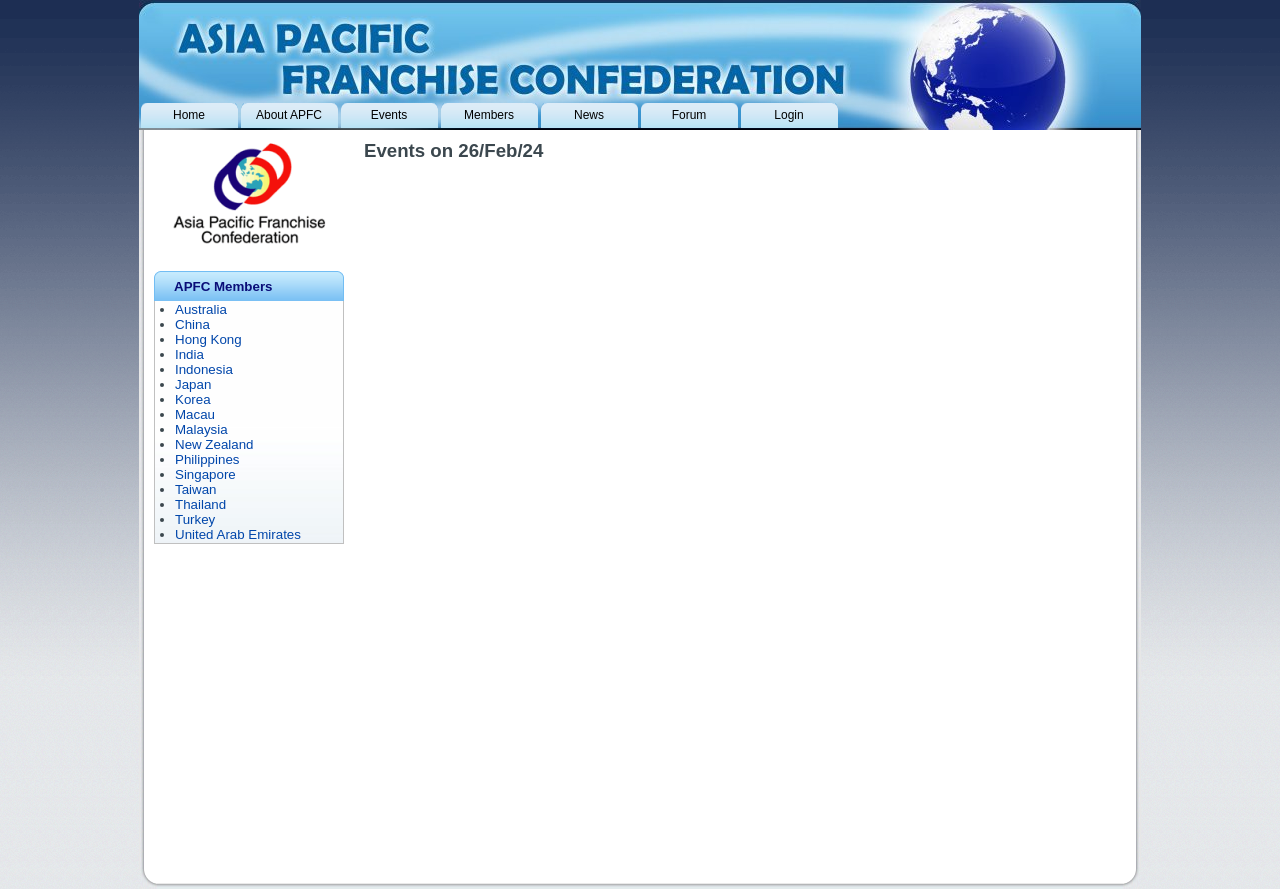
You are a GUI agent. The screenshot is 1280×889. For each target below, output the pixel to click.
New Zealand (214, 444)
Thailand (200, 504)
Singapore (205, 474)
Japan (193, 384)
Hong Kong (208, 339)
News (589, 115)
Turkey (195, 519)
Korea (193, 399)
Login (788, 115)
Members (489, 115)
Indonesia (204, 369)
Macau (195, 414)
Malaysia (201, 429)
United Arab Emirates (238, 534)
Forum (689, 115)
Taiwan (196, 489)
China (192, 324)
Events (389, 115)
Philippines (207, 459)
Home (189, 115)
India (189, 354)
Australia (201, 309)
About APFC (289, 115)
